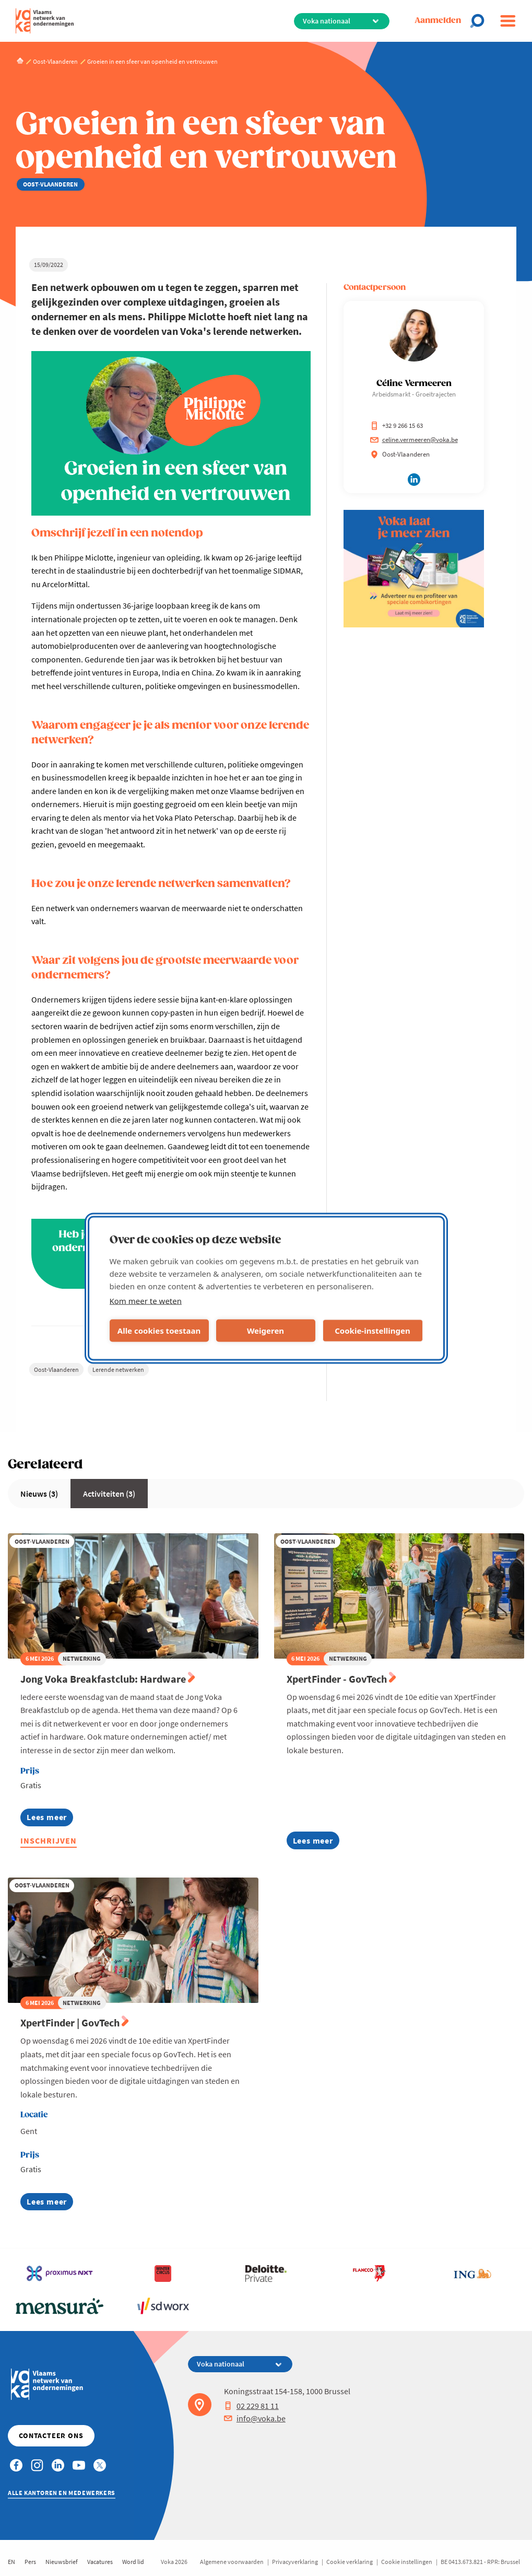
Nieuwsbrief (61, 2562)
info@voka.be (255, 2418)
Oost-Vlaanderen (56, 1369)
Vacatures (100, 2562)
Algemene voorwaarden (232, 2562)
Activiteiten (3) (109, 1493)
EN (11, 2562)
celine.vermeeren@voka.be (414, 439)
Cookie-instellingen (372, 1330)
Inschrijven (48, 1840)
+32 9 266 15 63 (396, 425)
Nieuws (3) (39, 1493)
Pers (30, 2562)
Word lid (133, 2562)
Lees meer (50, 1819)
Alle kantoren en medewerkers (61, 2493)
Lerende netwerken (118, 1369)
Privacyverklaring (295, 2562)
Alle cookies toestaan (158, 1330)
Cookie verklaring (349, 2562)
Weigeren (265, 1330)
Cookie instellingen (406, 2562)
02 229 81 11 (251, 2405)
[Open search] (480, 21)
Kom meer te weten (146, 1300)
